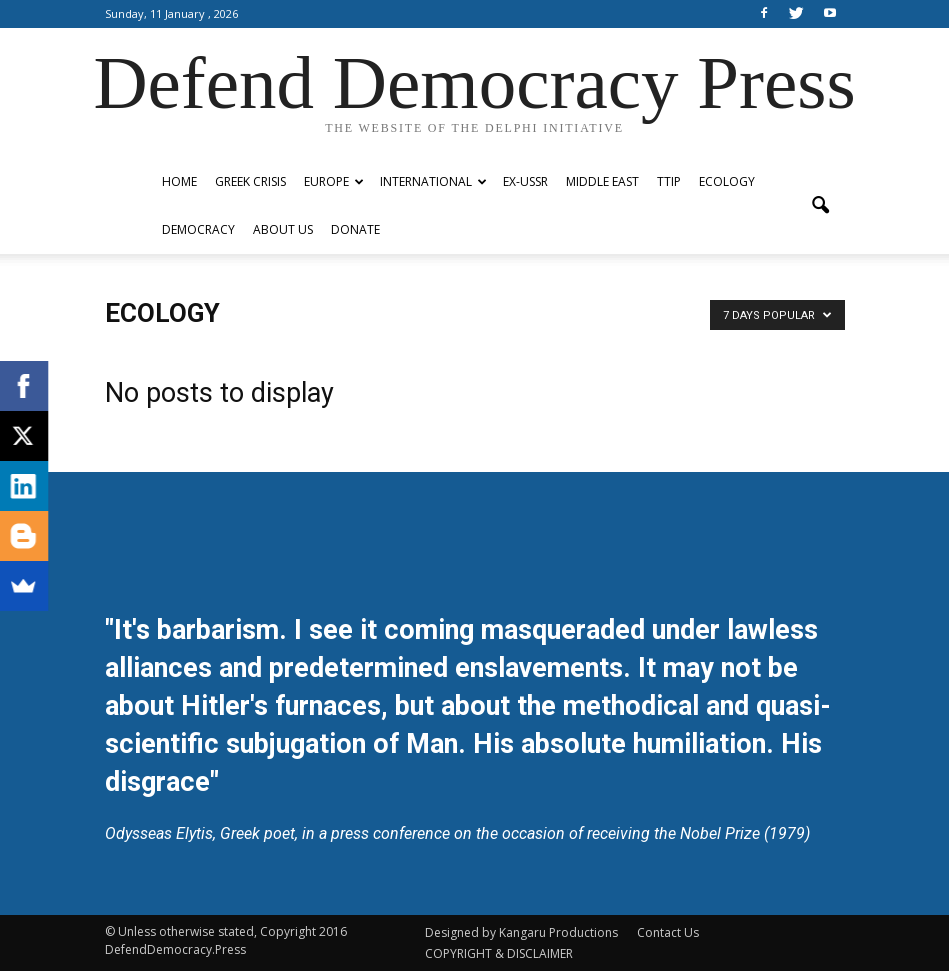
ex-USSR (525, 181)
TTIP (669, 181)
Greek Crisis (250, 181)
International (433, 181)
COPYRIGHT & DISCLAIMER (499, 953)
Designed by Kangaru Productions (521, 932)
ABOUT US (283, 229)
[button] (821, 206)
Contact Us (668, 932)
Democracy (198, 229)
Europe (334, 181)
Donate (355, 229)
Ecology (727, 181)
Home (179, 181)
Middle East (602, 181)
